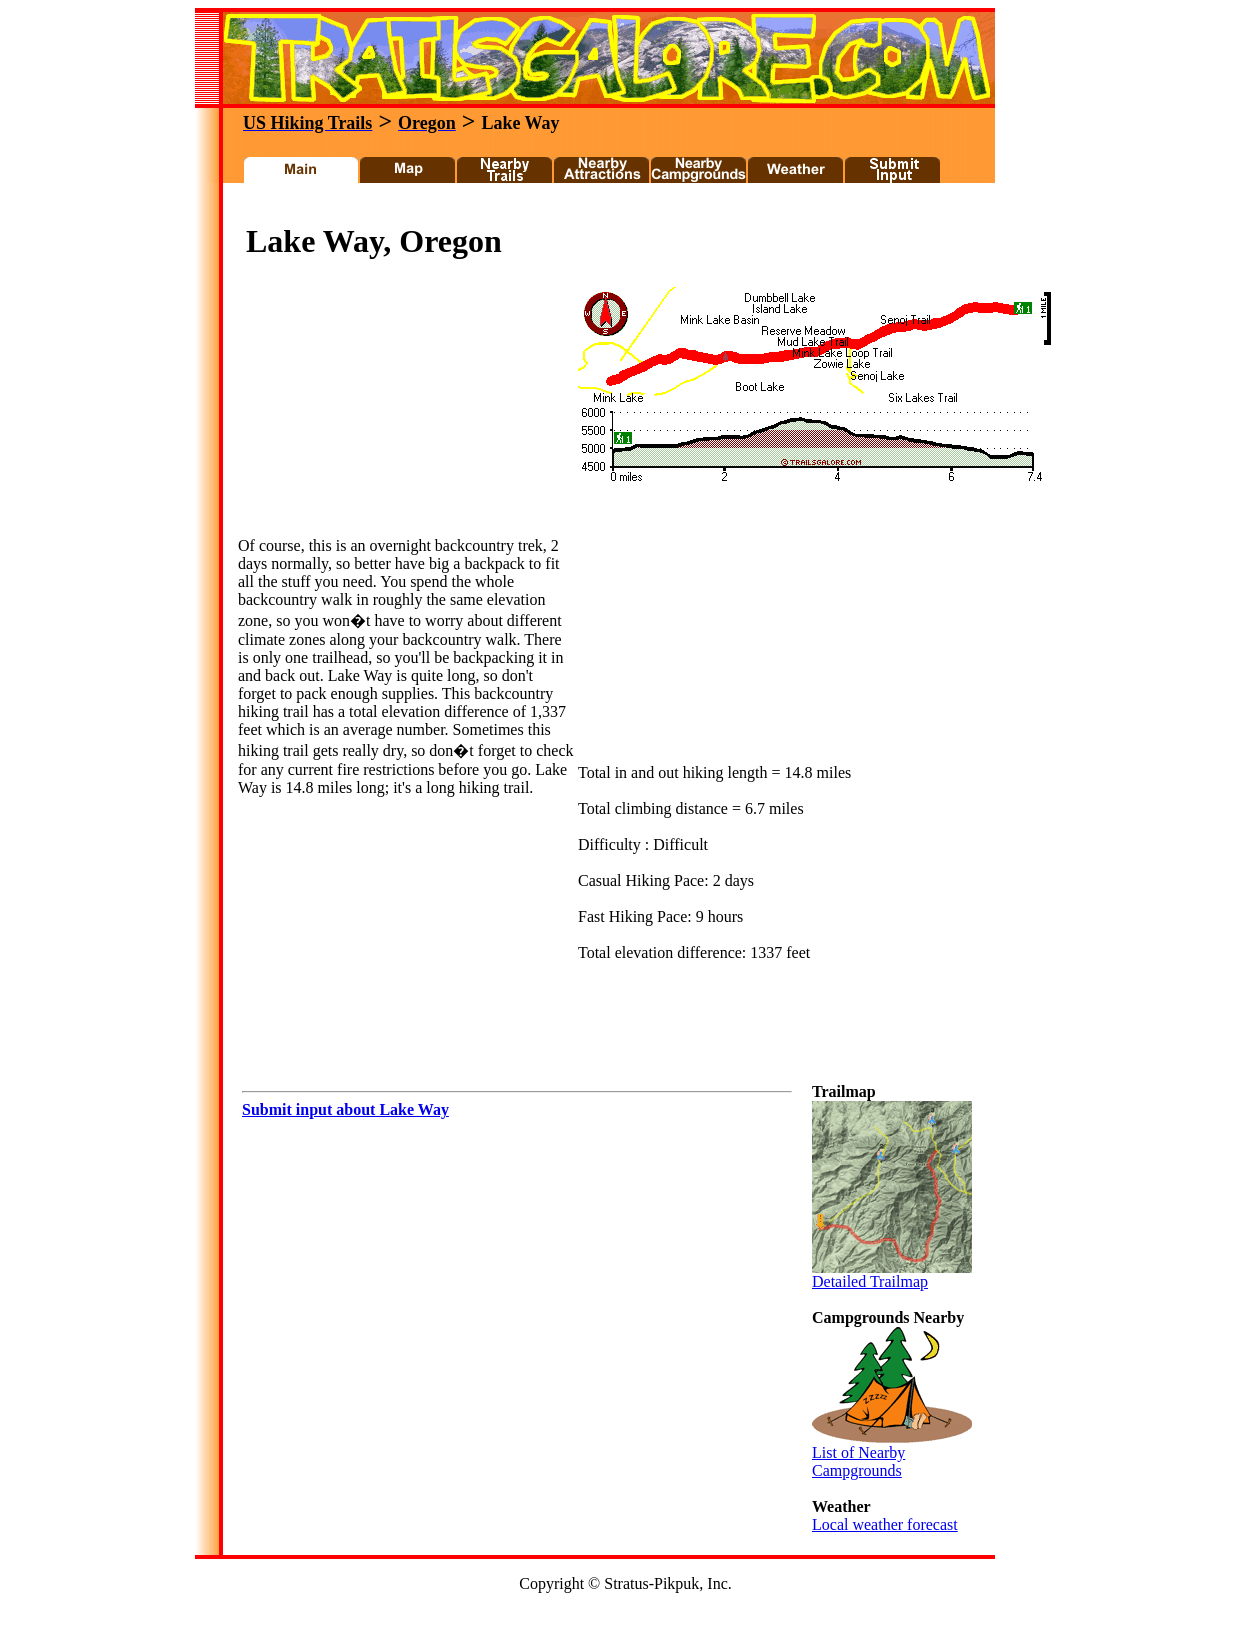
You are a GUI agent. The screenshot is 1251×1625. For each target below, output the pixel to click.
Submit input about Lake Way (345, 1109)
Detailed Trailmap (892, 1274)
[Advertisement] (599, 208)
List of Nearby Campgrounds (892, 1454)
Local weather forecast (885, 1524)
